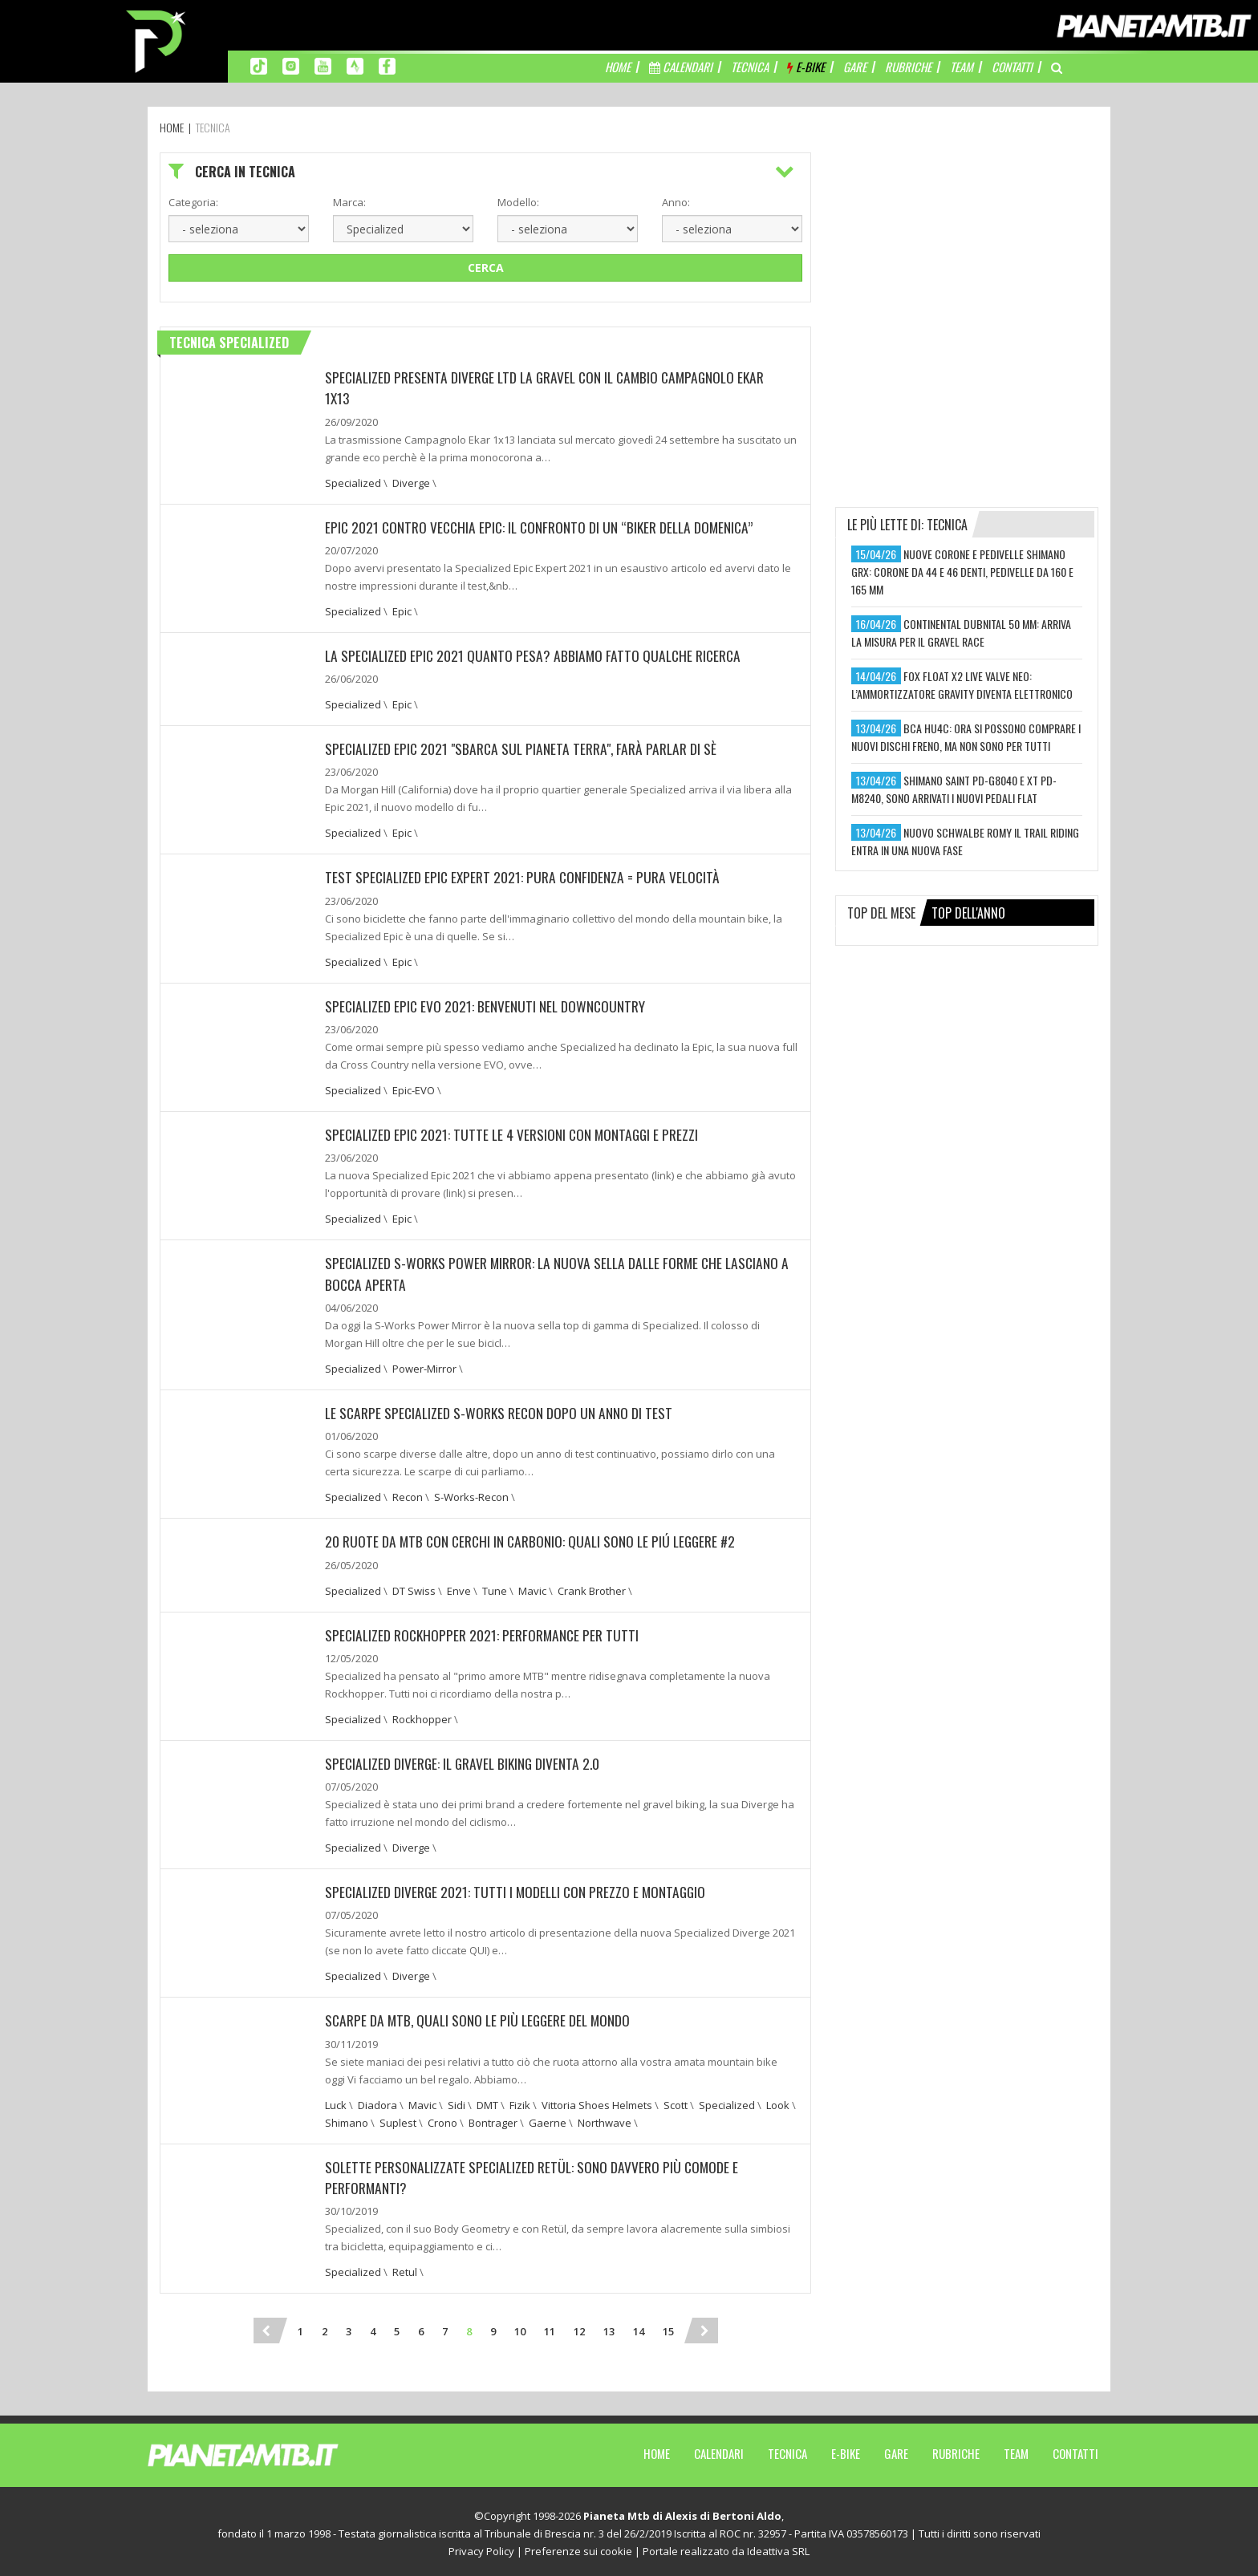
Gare (896, 2449)
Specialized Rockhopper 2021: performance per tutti (484, 1631)
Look (777, 2101)
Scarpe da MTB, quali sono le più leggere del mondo (481, 2016)
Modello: (518, 202)
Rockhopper (422, 1716)
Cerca (486, 267)
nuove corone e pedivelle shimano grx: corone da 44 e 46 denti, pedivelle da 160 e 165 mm (962, 572)
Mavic (532, 1587)
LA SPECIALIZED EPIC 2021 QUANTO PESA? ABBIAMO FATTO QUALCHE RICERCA (536, 654)
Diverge (411, 482)
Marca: (349, 202)
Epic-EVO (413, 1088)
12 (579, 2327)
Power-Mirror (424, 1366)
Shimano (346, 2119)
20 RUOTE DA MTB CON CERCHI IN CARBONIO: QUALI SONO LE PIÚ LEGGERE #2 (534, 1538)
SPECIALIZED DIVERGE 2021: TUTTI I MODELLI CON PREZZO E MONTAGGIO (519, 1888)
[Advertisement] (966, 252)
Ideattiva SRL (778, 2547)
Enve (459, 1587)
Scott (675, 2101)
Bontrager (493, 2119)
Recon (407, 1494)
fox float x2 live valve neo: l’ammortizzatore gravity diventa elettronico (962, 684)
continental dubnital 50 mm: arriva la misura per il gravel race (961, 632)
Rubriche (956, 2449)
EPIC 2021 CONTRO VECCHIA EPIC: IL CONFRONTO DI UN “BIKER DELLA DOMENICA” (543, 526)
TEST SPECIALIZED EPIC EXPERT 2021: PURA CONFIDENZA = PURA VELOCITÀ (525, 876)
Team (1016, 2449)
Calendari (719, 2449)
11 (549, 2327)
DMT (487, 2101)
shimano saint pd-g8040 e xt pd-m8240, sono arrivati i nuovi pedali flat (954, 789)
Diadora (377, 2101)
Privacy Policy (481, 2547)
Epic (402, 610)
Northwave (604, 2119)
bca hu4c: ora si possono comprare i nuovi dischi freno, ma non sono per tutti (966, 737)
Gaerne (547, 2119)
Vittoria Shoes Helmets (597, 2101)
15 (668, 2327)
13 (609, 2327)
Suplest (397, 2119)
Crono (442, 2119)
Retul (404, 2268)
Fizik (519, 2101)
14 (638, 2327)
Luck (336, 2101)
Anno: (676, 202)
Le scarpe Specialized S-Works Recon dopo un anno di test (501, 1410)
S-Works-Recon (471, 1494)
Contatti (1075, 2449)
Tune (494, 1587)
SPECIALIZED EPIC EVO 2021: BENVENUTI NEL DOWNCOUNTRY (487, 1004)
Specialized (353, 482)
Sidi (456, 2101)
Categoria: (193, 202)
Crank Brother (592, 1587)
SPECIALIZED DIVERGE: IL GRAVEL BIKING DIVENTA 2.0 (466, 1760)
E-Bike (845, 2449)
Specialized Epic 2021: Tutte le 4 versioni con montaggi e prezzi (514, 1132)
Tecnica (787, 2449)
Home (656, 2449)
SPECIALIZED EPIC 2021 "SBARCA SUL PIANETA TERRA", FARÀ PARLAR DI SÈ (523, 747)
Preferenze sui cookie (578, 2547)
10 (520, 2327)
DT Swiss (414, 1587)
